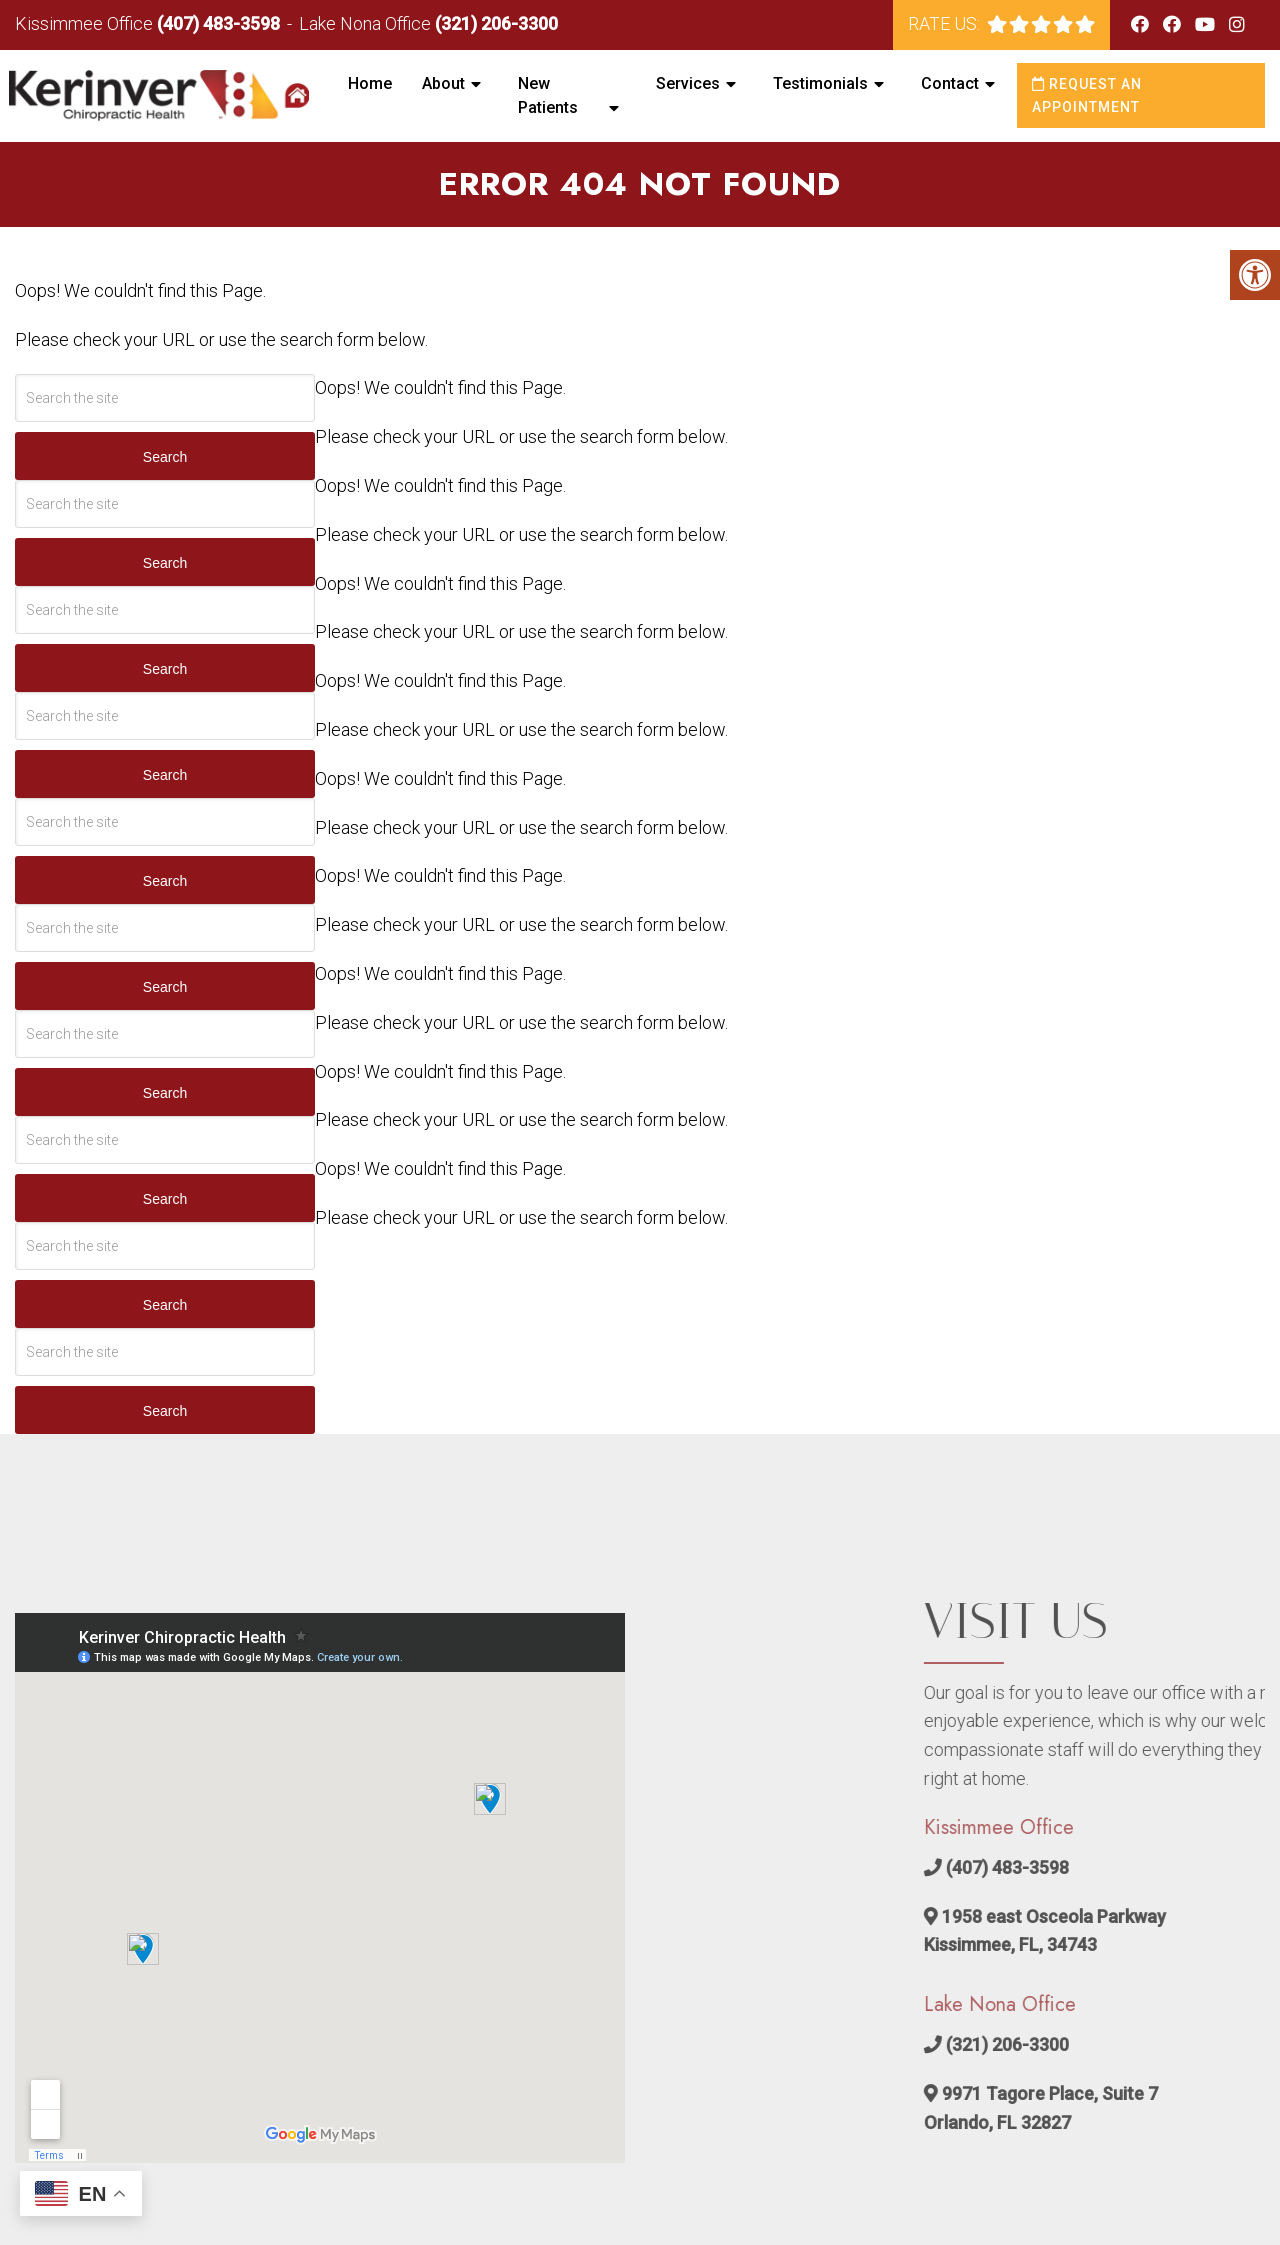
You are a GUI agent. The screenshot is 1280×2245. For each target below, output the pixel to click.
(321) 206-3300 (496, 23)
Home (370, 83)
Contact (950, 83)
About (443, 83)
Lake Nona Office (367, 23)
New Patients (548, 95)
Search (165, 457)
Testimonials (820, 83)
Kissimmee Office (86, 23)
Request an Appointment (1087, 95)
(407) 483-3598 (218, 23)
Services (688, 83)
